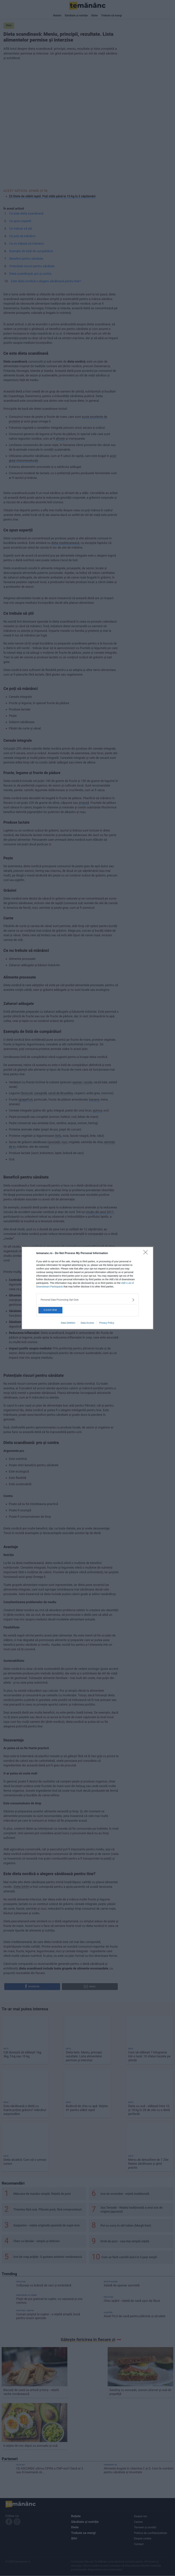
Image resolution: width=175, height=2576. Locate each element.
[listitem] (87, 1299)
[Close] (146, 1252)
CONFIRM (55, 1309)
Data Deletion (68, 1323)
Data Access (87, 1323)
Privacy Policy (106, 1323)
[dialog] (87, 1288)
